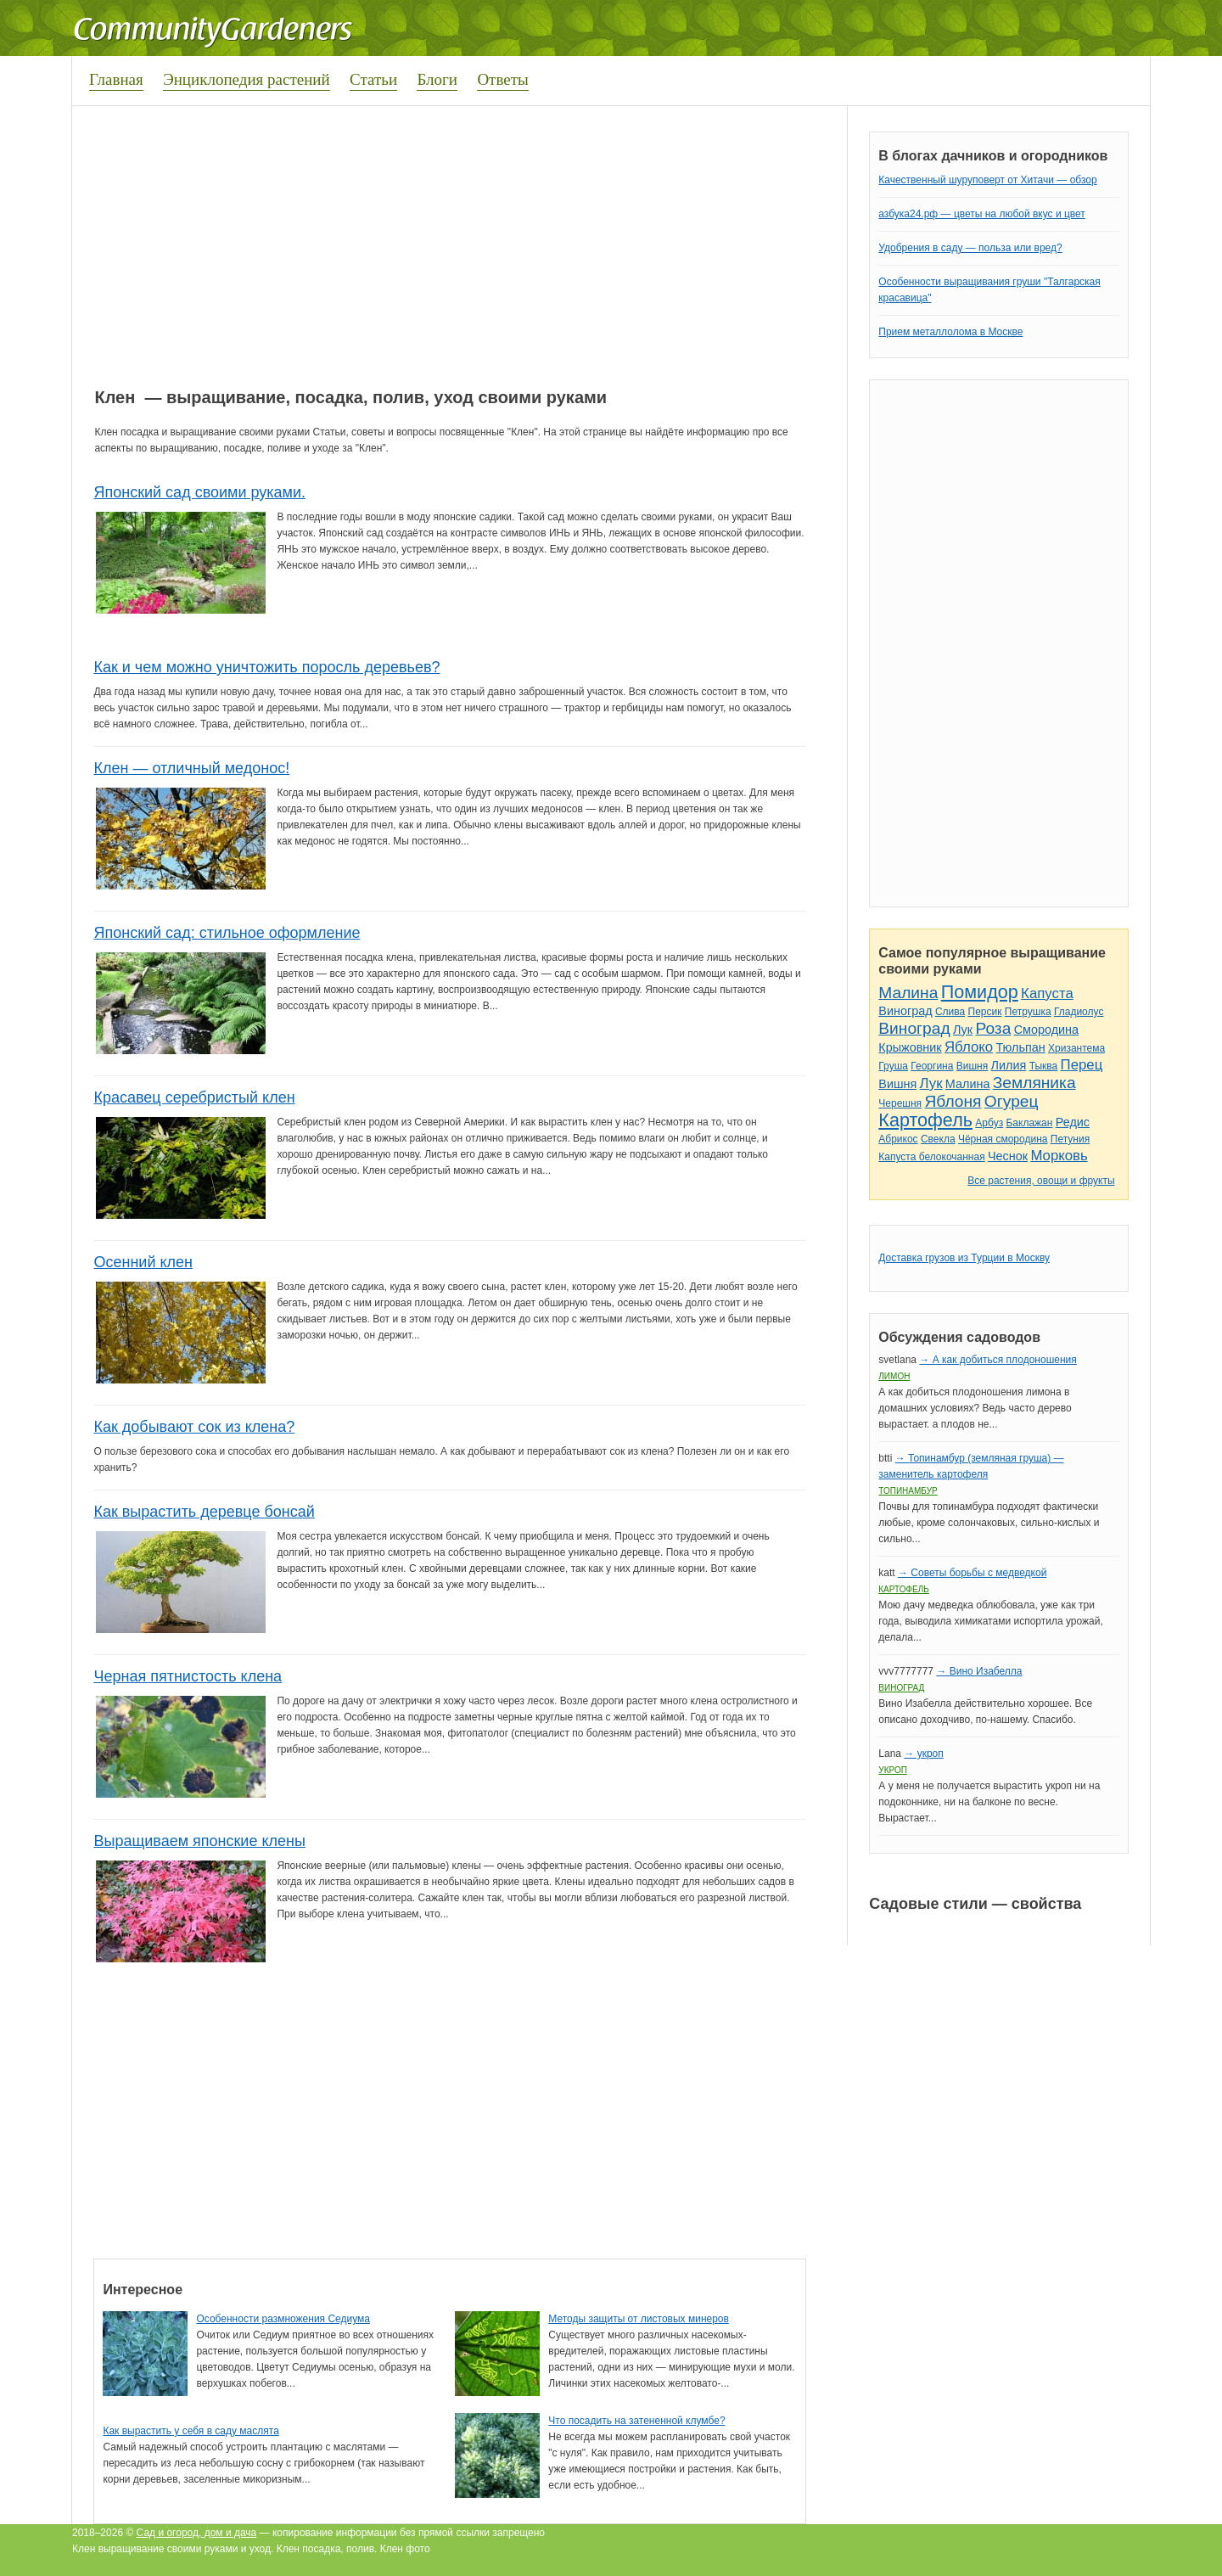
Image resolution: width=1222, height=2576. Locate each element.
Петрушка (1028, 1012)
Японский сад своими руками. (199, 492)
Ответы (502, 79)
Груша (893, 1066)
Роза (993, 1028)
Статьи (373, 79)
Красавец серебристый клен (193, 1097)
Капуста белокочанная (931, 1157)
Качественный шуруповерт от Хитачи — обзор (987, 180)
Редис (1073, 1122)
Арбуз (989, 1123)
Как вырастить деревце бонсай (203, 1511)
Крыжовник (909, 1047)
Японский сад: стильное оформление (226, 932)
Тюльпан (1020, 1047)
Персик (985, 1012)
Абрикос (897, 1139)
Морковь (1058, 1156)
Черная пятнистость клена (187, 1676)
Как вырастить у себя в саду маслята (190, 2431)
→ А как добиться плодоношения (997, 1360)
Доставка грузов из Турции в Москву (964, 1258)
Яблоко (969, 1047)
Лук (963, 1029)
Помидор (979, 991)
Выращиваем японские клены (199, 1840)
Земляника (1034, 1083)
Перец (1082, 1065)
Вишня (972, 1066)
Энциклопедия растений (246, 79)
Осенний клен (143, 1262)
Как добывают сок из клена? (193, 1426)
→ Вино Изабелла (979, 1671)
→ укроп (923, 1753)
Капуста (1047, 993)
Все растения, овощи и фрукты (1040, 1181)
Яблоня (952, 1101)
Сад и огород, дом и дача (197, 2533)
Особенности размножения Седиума (283, 2319)
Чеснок (1008, 1156)
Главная (116, 79)
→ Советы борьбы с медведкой (972, 1573)
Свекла (938, 1139)
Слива (950, 1012)
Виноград (905, 1011)
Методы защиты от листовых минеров (638, 2319)
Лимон (894, 1376)
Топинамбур (907, 1491)
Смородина (1046, 1029)
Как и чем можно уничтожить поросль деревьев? (266, 667)
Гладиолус (1078, 1012)
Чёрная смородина (1003, 1139)
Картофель (925, 1120)
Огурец (1011, 1101)
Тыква (1043, 1066)
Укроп (892, 1770)
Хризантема (1076, 1048)
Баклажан (1029, 1123)
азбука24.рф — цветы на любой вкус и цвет (981, 214)
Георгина (932, 1066)
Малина (908, 993)
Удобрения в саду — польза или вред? (970, 248)
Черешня (900, 1103)
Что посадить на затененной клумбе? (636, 2421)
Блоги (437, 79)
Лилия (1009, 1065)
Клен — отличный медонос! (191, 768)
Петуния (1070, 1139)
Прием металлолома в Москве (950, 332)
